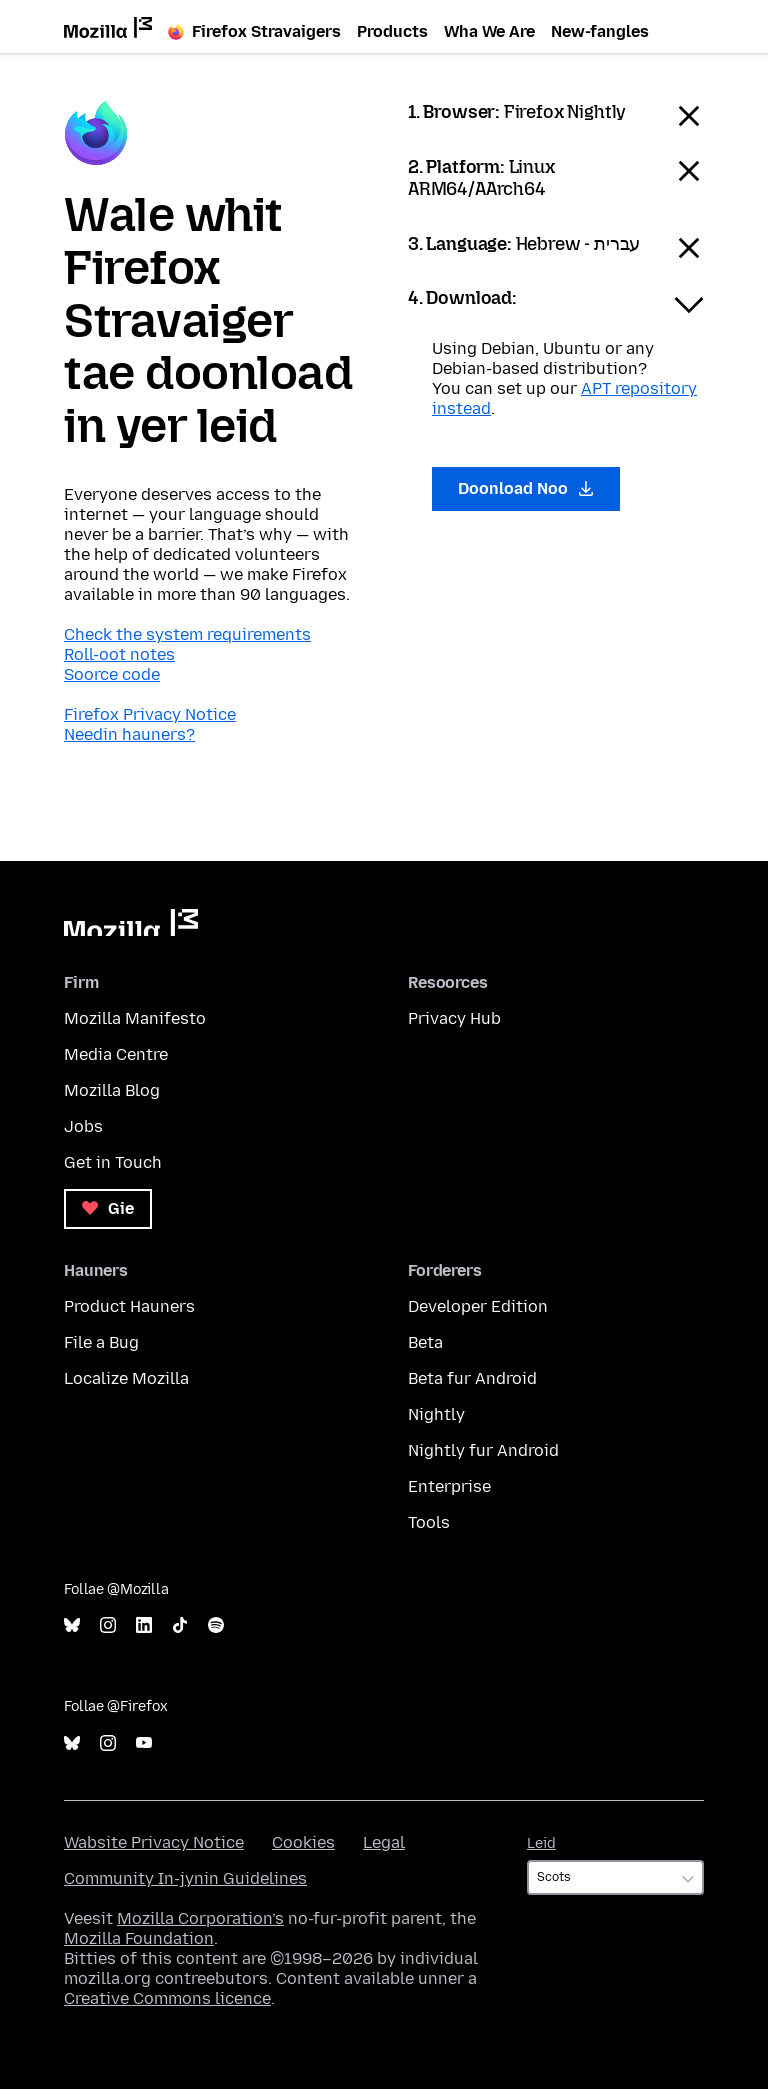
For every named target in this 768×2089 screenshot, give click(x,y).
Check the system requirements (187, 634)
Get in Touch (113, 1162)
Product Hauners (129, 1306)
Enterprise (449, 1486)
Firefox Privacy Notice (150, 714)
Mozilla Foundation (139, 1938)
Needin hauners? (129, 734)
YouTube (144, 1743)
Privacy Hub (454, 1018)
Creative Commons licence (167, 1998)
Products (392, 31)
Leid (541, 1843)
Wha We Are (489, 31)
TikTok (180, 1625)
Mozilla (131, 922)
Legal (384, 1842)
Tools (429, 1522)
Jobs (83, 1126)
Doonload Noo (526, 488)
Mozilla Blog (112, 1090)
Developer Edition (478, 1306)
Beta (425, 1342)
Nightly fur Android (483, 1450)
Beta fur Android (472, 1378)
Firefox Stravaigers (254, 31)
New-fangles (600, 31)
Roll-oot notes (119, 654)
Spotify (216, 1625)
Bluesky (72, 1625)
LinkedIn (144, 1625)
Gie (108, 1208)
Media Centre (116, 1054)
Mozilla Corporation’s (200, 1918)
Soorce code (112, 674)
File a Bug (101, 1342)
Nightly (436, 1414)
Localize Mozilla (126, 1378)
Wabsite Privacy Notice (154, 1842)
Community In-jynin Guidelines (185, 1878)
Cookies (303, 1842)
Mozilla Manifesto (135, 1018)
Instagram (108, 1625)
